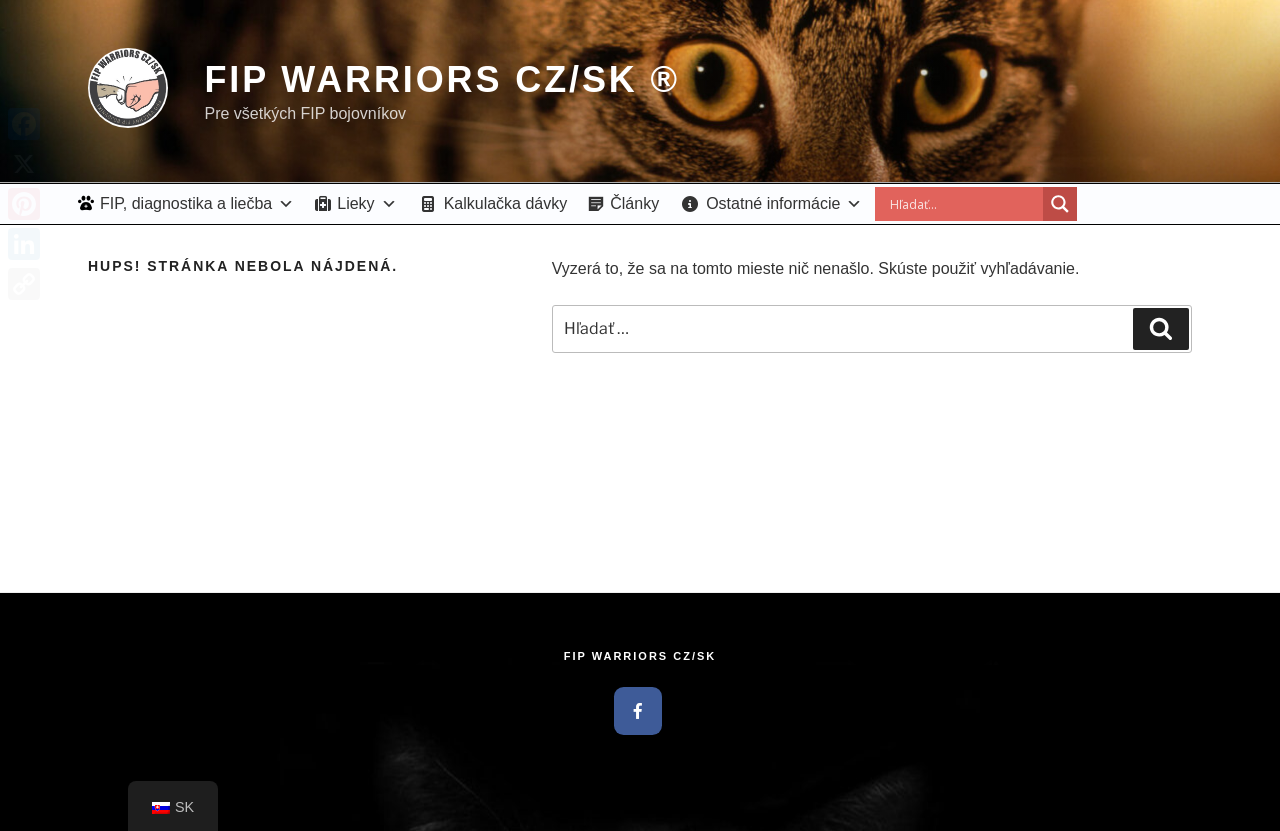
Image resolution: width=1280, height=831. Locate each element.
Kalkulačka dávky (506, 203)
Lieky (366, 203)
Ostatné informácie (784, 203)
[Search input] (964, 204)
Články (634, 203)
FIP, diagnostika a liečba (197, 203)
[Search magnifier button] (1060, 204)
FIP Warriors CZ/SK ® (442, 79)
